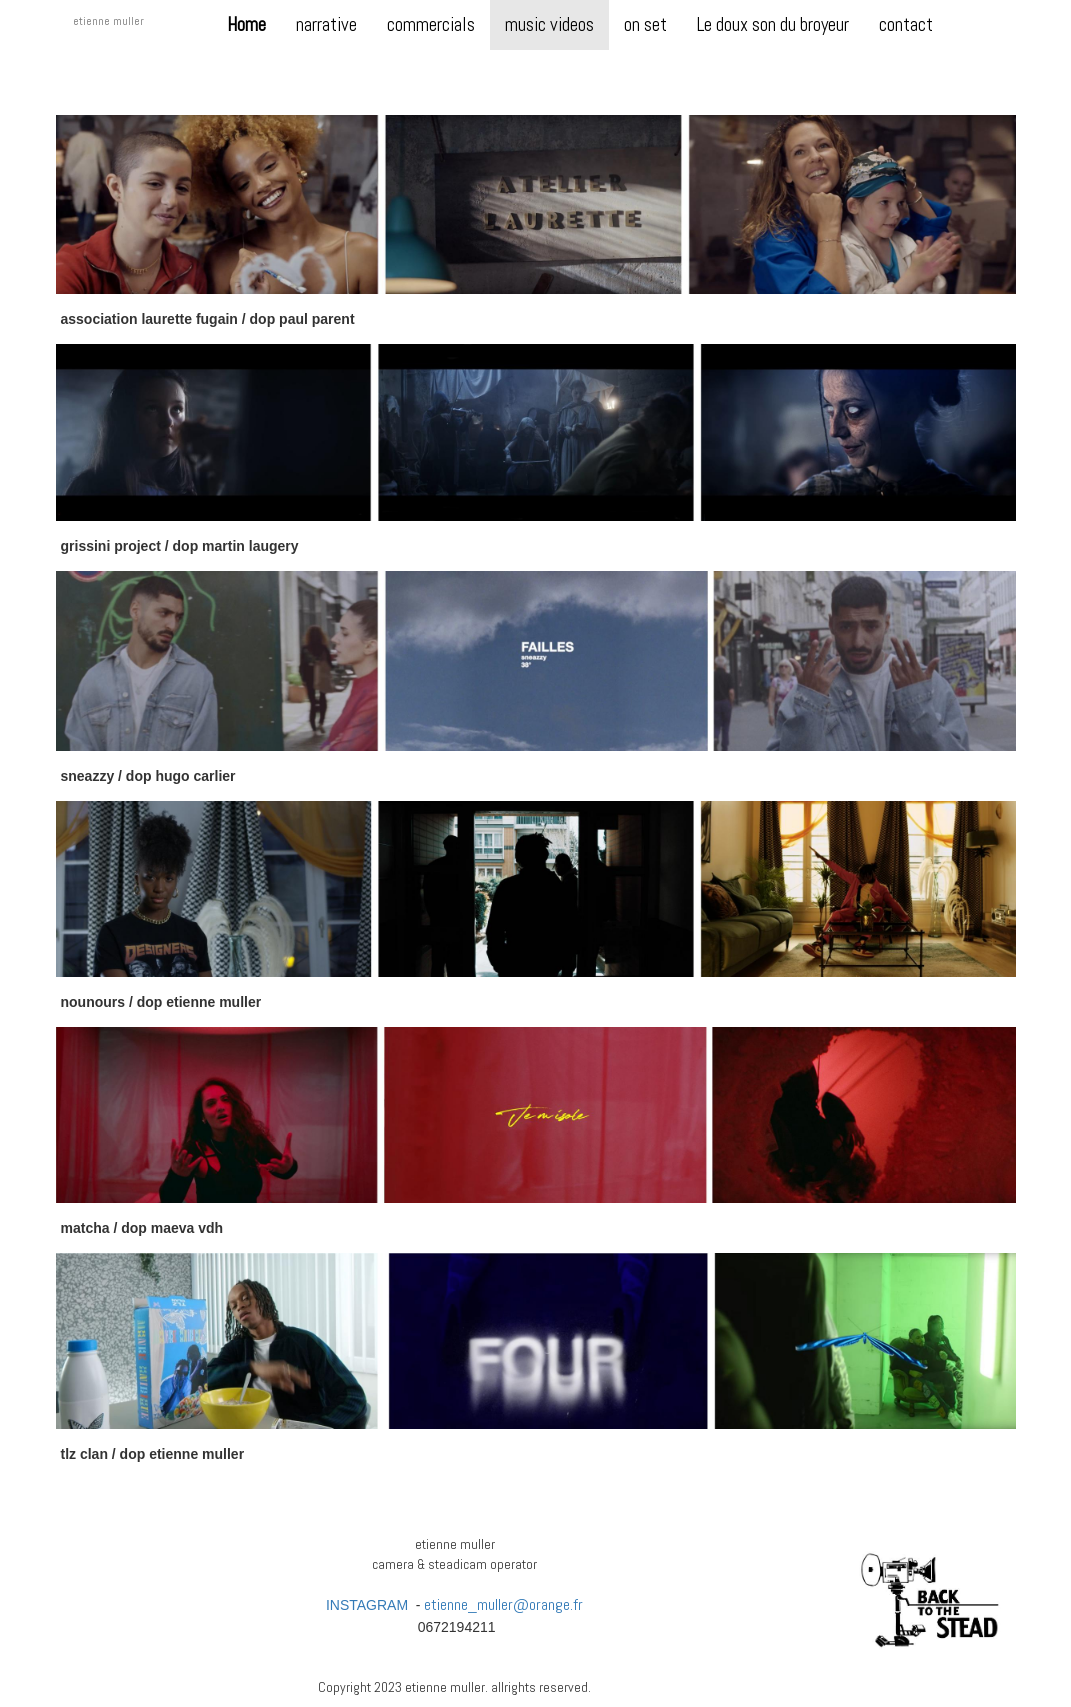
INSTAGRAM (367, 1605)
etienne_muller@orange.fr (503, 1604)
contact (906, 24)
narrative (326, 24)
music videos (549, 24)
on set (645, 24)
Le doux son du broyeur (773, 24)
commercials (431, 24)
